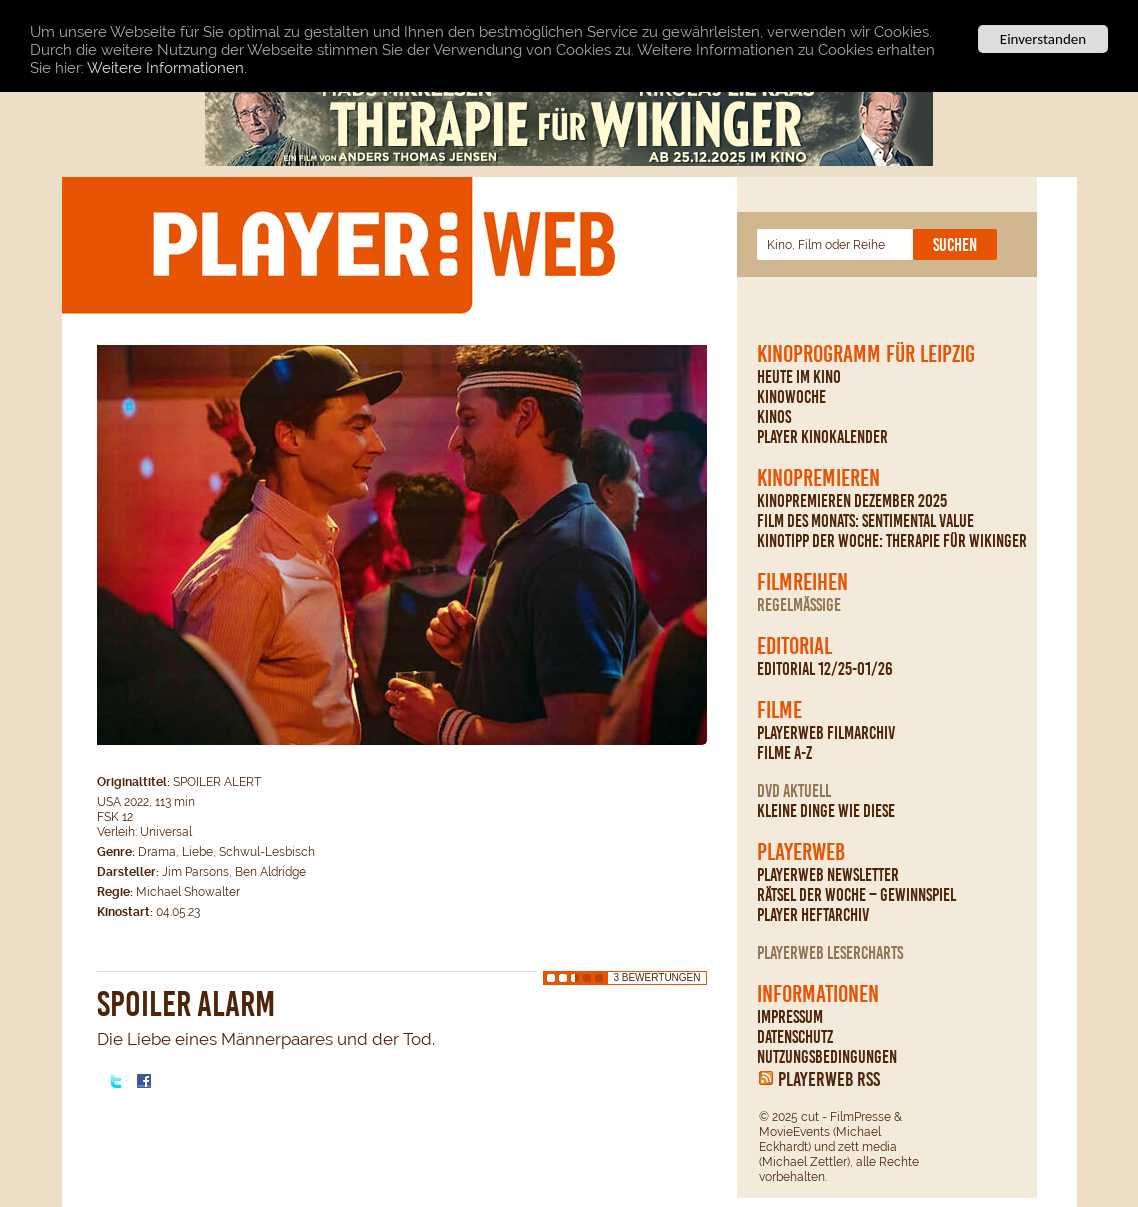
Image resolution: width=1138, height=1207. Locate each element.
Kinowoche (791, 397)
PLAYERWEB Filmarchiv (826, 733)
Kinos (774, 417)
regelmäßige (799, 605)
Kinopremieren (818, 478)
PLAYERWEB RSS (829, 1079)
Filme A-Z (784, 753)
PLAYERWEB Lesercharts (830, 953)
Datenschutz (795, 1037)
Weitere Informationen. (167, 67)
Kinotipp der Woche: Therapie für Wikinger (892, 541)
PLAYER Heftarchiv (813, 915)
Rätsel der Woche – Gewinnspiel (856, 895)
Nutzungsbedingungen (827, 1057)
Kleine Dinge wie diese (826, 811)
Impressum (790, 1017)
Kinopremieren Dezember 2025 (852, 501)
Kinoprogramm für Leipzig (866, 354)
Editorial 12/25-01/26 (825, 669)
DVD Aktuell (794, 791)
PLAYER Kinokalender (822, 437)
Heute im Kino (799, 377)
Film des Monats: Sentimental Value (865, 521)
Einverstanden (1043, 39)
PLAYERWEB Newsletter (828, 875)
